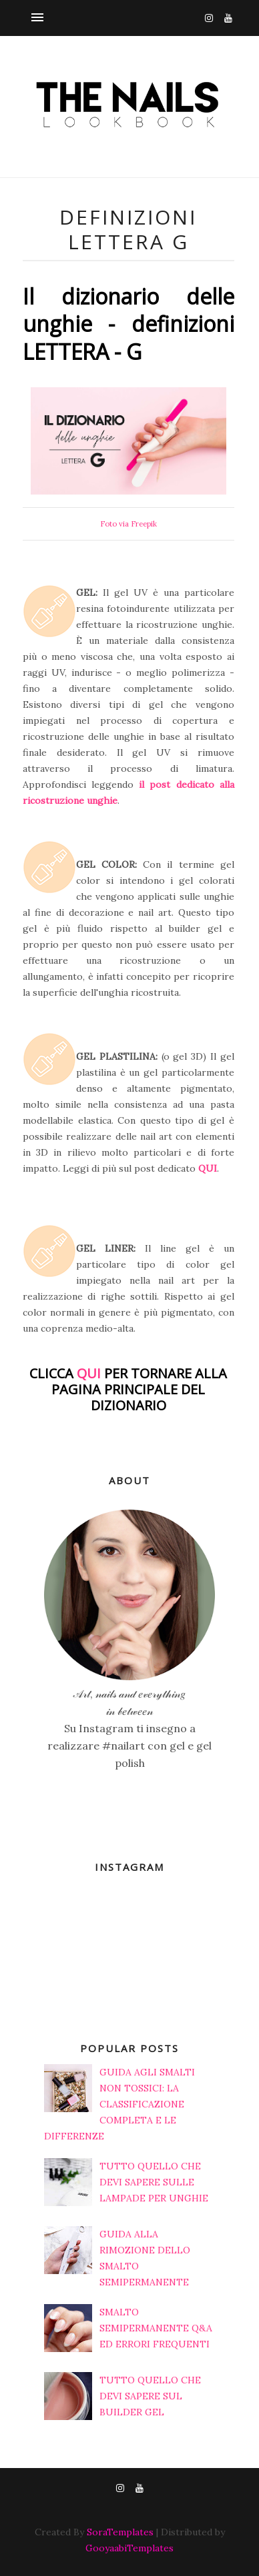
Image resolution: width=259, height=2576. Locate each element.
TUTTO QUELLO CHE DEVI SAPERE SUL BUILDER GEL (150, 2396)
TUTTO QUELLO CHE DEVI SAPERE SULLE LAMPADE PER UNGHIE (153, 2182)
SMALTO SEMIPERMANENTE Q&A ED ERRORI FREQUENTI (155, 2328)
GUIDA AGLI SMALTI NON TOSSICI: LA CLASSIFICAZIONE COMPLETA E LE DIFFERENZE (119, 2104)
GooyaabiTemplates (129, 2548)
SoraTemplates (120, 2532)
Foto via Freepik (128, 524)
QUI (207, 1168)
